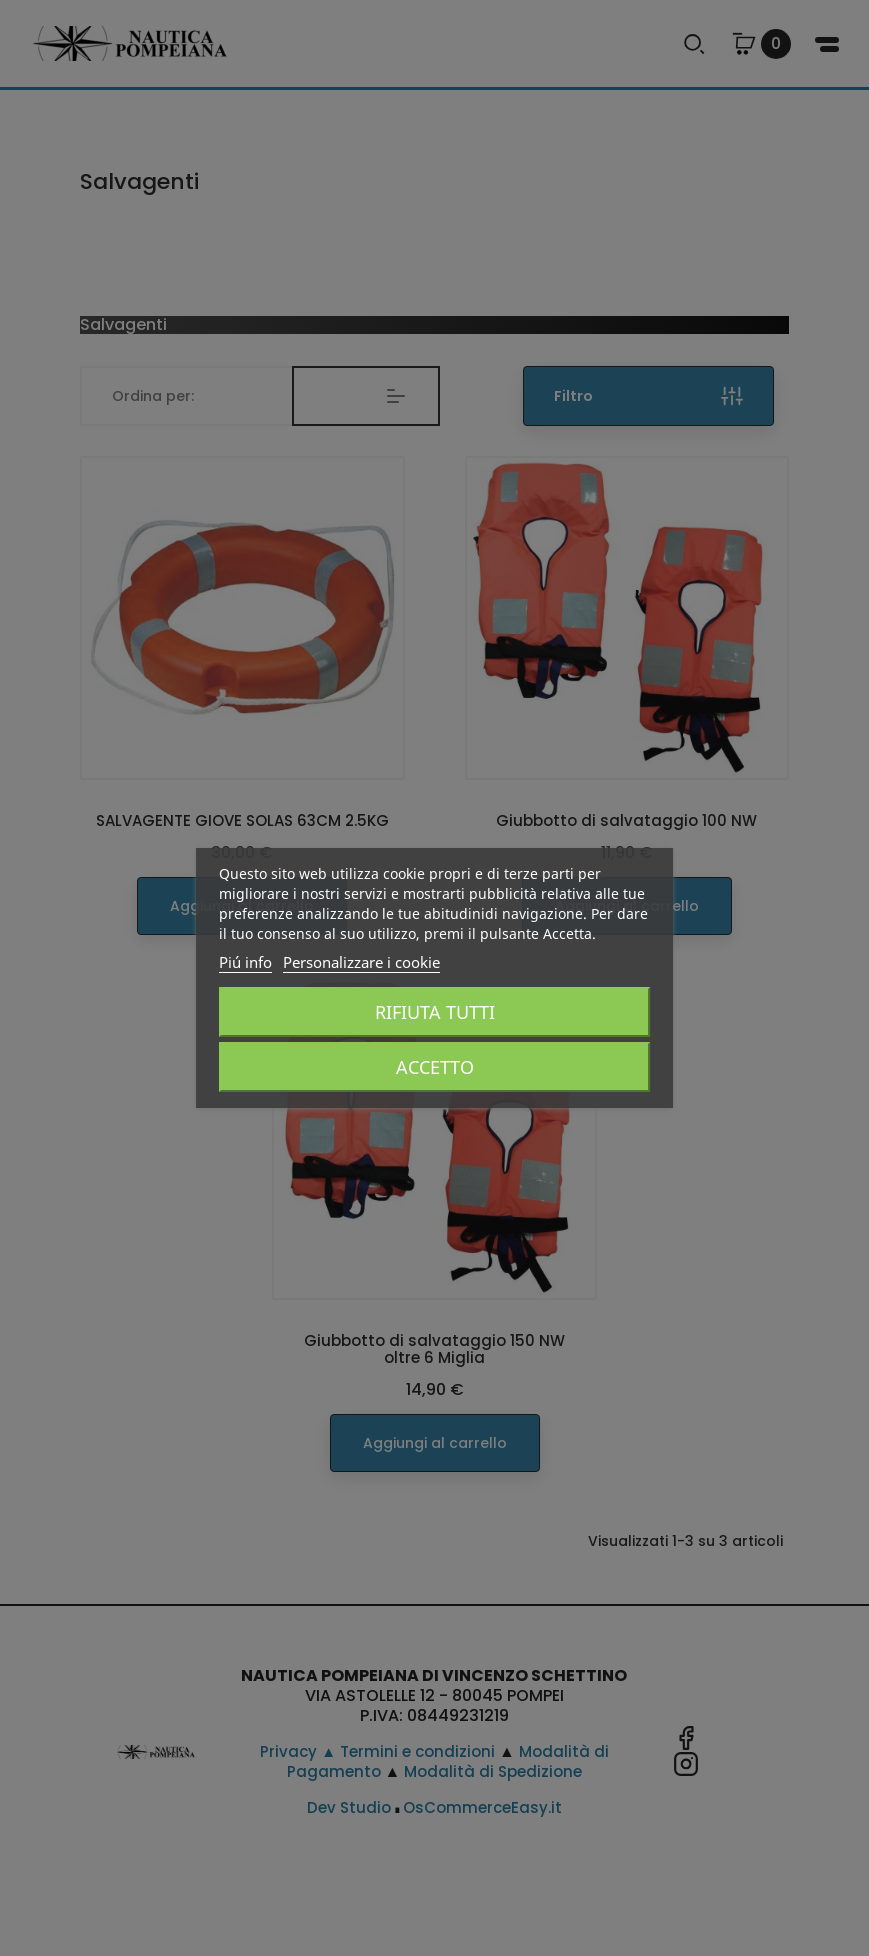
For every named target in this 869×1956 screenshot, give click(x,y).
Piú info (245, 962)
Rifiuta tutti (435, 1012)
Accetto (435, 1067)
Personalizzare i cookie (361, 962)
